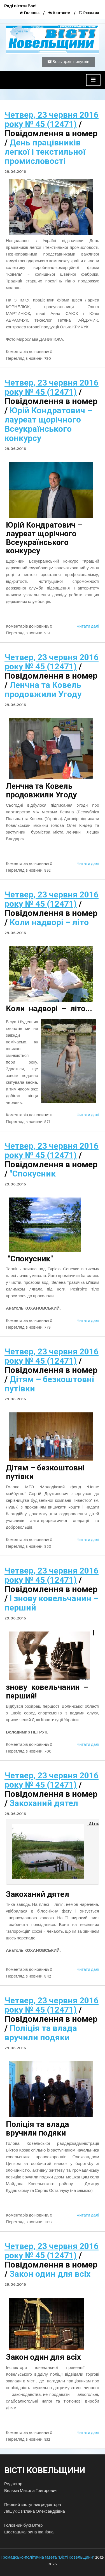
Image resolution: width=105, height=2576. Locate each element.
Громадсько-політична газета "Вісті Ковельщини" (47, 2557)
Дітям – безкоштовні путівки (49, 1383)
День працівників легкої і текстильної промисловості (44, 152)
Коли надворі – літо (49, 922)
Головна (30, 13)
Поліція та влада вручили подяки (40, 2032)
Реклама (89, 13)
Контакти (59, 13)
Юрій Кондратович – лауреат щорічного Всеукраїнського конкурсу (48, 424)
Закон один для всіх (50, 2274)
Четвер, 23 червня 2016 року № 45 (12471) (51, 119)
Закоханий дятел (44, 1803)
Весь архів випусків (68, 61)
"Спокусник (33, 1173)
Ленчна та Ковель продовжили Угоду (42, 689)
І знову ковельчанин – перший (51, 1602)
